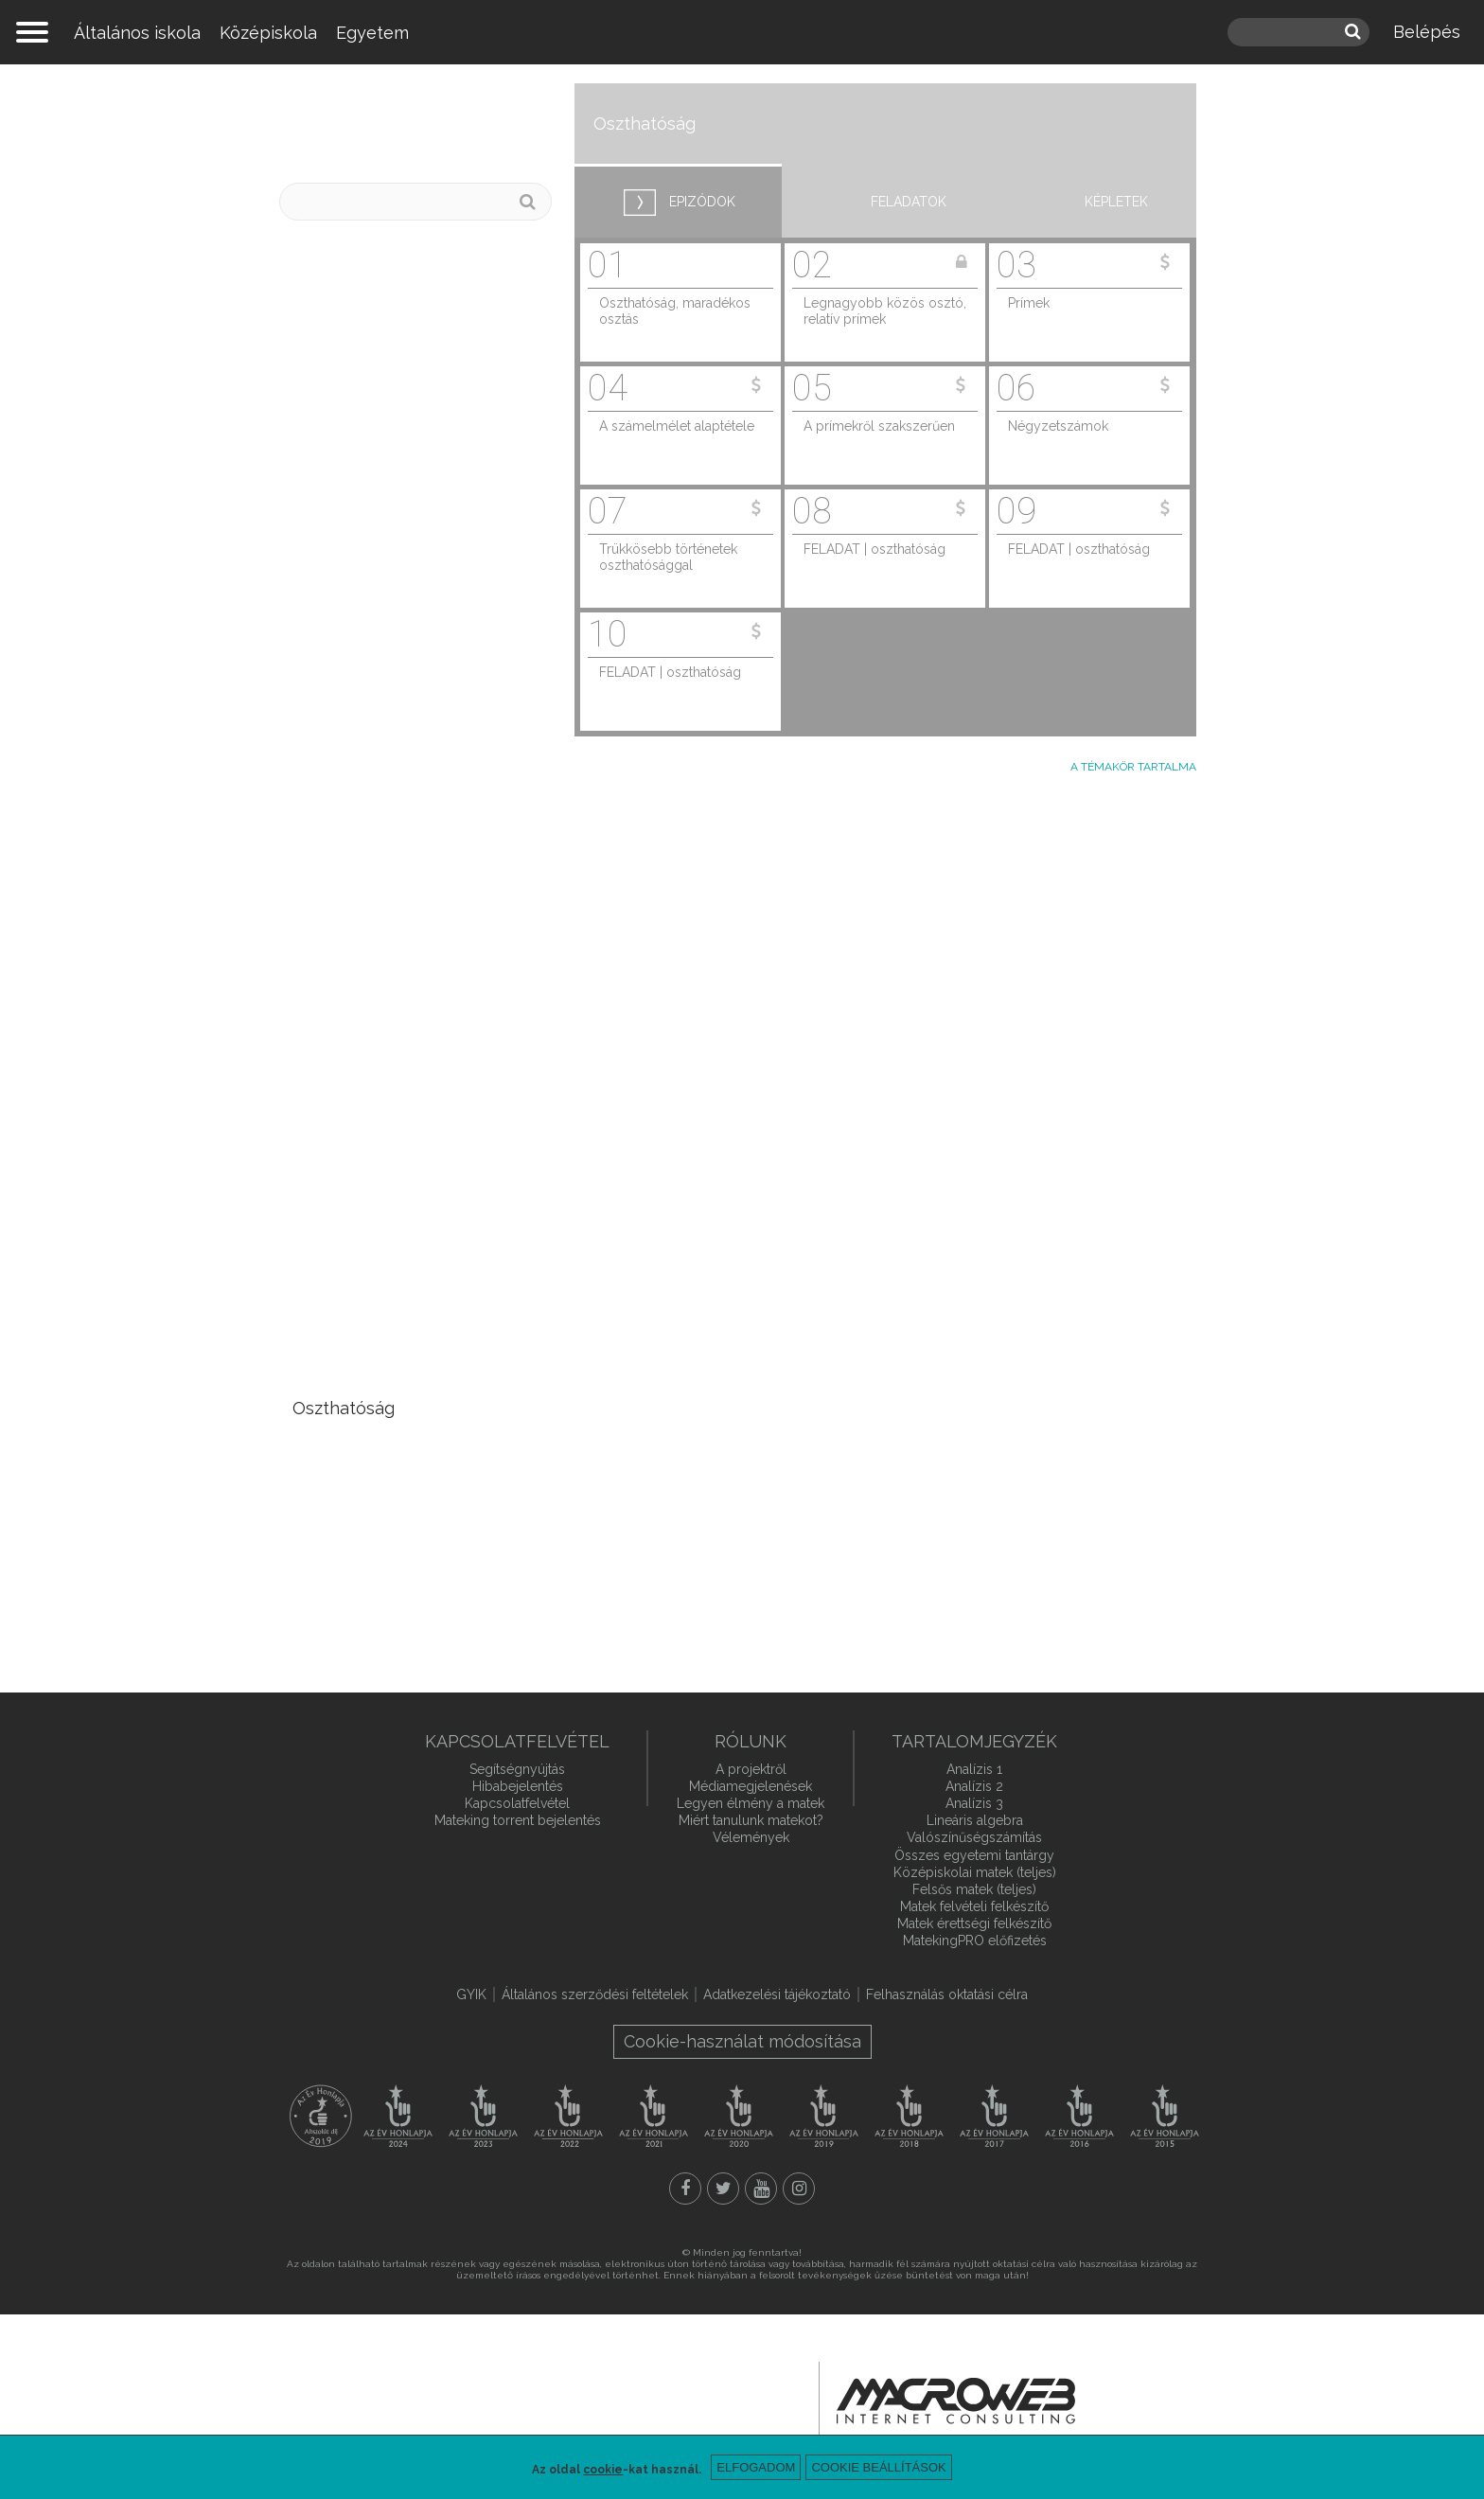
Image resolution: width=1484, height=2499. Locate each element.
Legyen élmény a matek (750, 1803)
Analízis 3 (974, 1803)
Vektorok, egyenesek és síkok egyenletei (413, 313)
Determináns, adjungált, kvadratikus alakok (388, 509)
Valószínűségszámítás (974, 1837)
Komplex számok (361, 1279)
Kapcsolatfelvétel (517, 1803)
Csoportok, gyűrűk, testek (398, 1581)
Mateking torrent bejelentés (517, 1820)
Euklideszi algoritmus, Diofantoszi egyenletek (386, 1462)
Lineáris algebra (428, 124)
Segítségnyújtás (517, 1769)
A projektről (751, 1769)
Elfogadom (755, 2467)
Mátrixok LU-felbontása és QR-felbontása (400, 1051)
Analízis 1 (974, 1769)
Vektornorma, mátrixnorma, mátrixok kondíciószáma (402, 898)
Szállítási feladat (358, 845)
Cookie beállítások (878, 2467)
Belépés (1426, 32)
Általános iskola (137, 33)
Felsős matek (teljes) (974, 1889)
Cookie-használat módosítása (742, 2041)
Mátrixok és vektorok (378, 260)
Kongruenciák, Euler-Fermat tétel (404, 1527)
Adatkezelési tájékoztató (777, 1994)
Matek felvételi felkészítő (974, 1906)
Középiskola (268, 33)
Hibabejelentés (517, 1786)
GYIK (471, 1994)
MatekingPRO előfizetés (975, 1940)
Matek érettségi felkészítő (974, 1923)
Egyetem (372, 33)
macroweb (956, 2401)
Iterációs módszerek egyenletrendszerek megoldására (374, 1214)
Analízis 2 (974, 1786)
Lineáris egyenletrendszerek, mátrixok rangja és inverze (410, 444)
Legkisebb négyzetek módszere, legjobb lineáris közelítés (399, 1127)
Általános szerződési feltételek (595, 1994)
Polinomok (335, 1323)
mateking (742, 32)
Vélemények (751, 1837)
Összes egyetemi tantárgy (974, 1855)
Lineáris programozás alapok (409, 801)
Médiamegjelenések (750, 1786)
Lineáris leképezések (378, 628)
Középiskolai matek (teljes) (974, 1872)
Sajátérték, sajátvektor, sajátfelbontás (384, 574)
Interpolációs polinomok (391, 1365)
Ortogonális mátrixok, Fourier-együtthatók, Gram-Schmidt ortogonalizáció (412, 975)
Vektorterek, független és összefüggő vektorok (397, 378)
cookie (603, 2469)
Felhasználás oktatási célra (947, 1994)
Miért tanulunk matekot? (751, 1820)
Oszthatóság (343, 1408)
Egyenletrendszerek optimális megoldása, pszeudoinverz (414, 747)
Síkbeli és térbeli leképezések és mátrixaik (415, 682)
